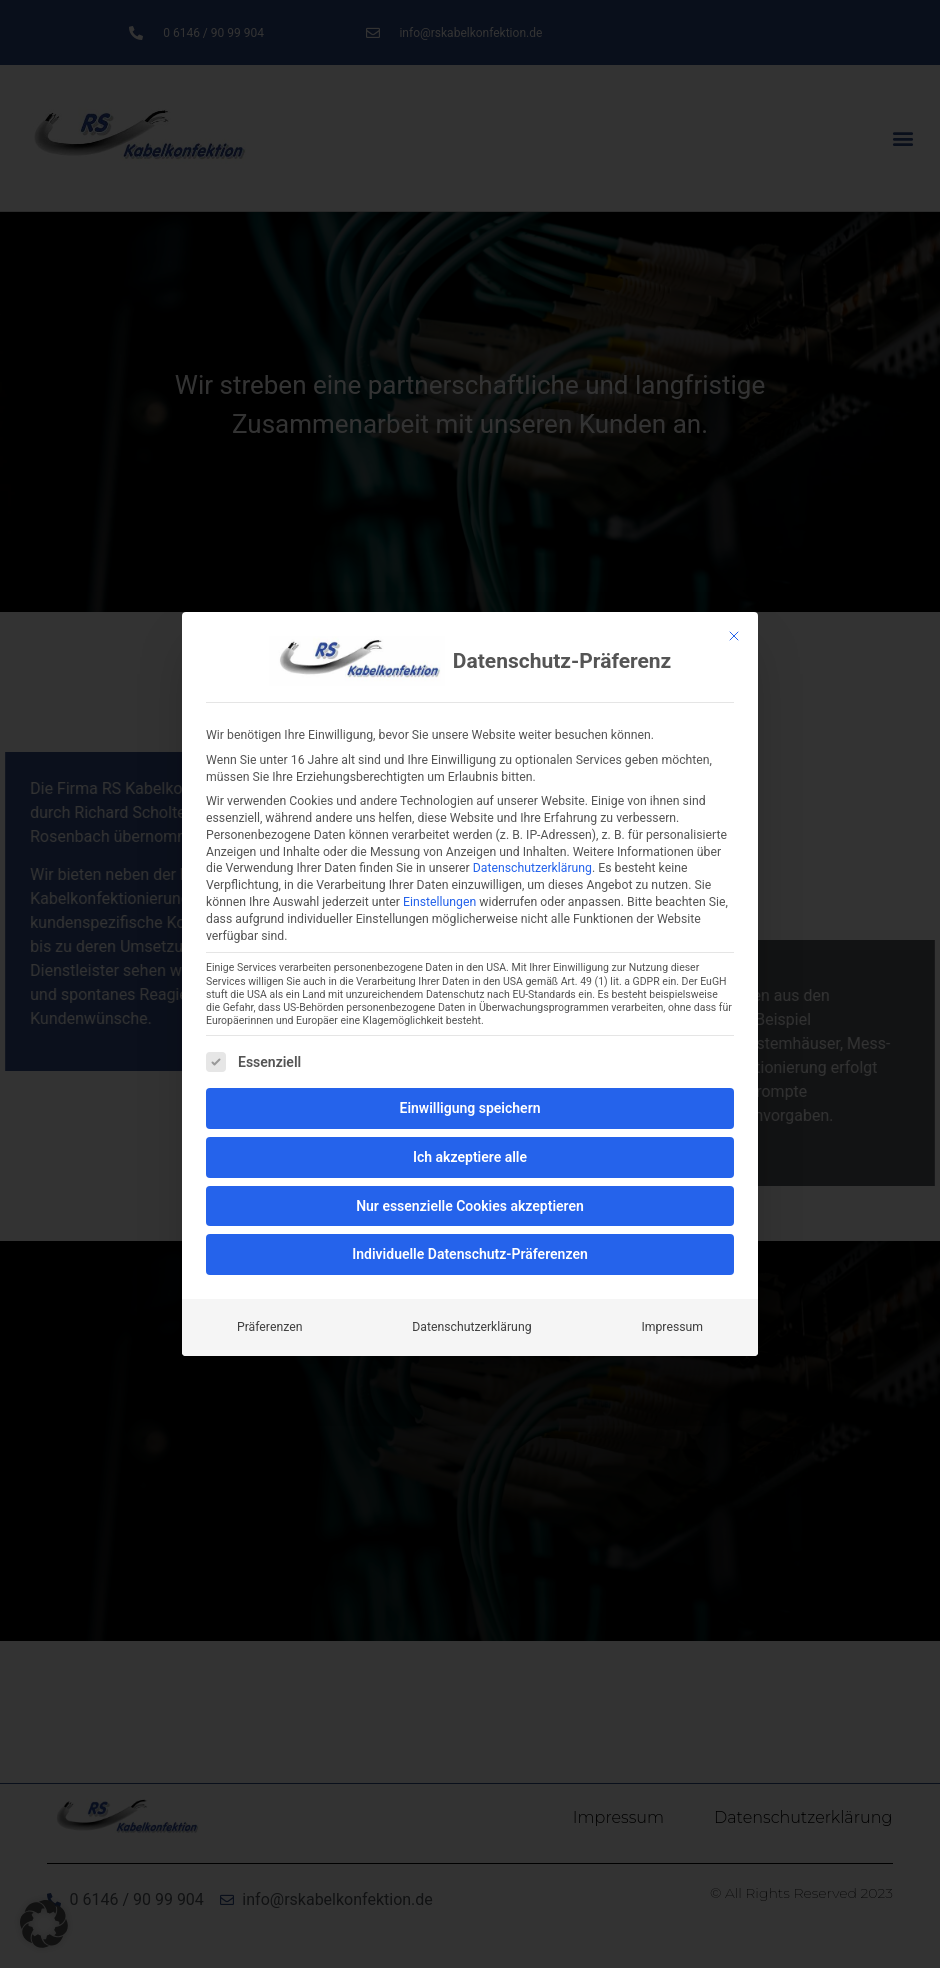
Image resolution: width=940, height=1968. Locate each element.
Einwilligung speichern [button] (469, 1108)
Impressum (672, 1327)
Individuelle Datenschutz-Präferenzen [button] (470, 1254)
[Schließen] (734, 636)
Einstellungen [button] (439, 902)
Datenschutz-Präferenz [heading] (562, 661)
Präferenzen (269, 1327)
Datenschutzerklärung (532, 868)
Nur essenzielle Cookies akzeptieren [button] (470, 1206)
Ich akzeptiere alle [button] (470, 1157)
